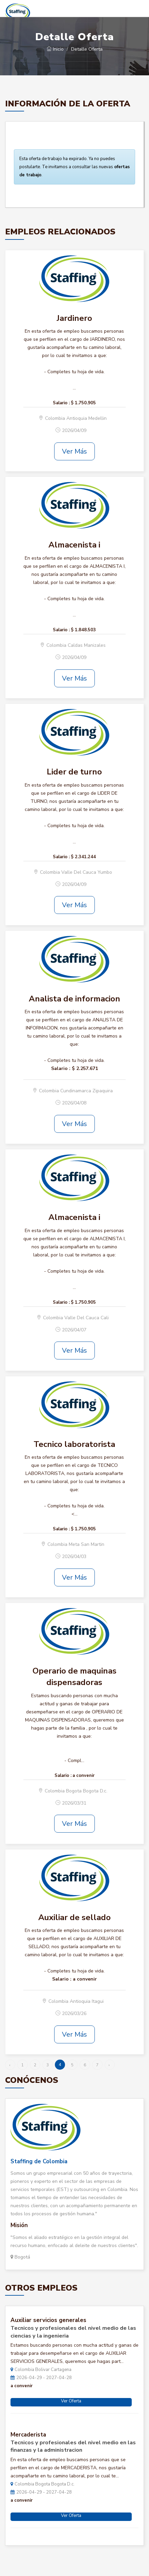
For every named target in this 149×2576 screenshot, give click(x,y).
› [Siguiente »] (109, 2065)
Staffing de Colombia (38, 2161)
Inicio (55, 49)
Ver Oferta (71, 2401)
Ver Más (74, 451)
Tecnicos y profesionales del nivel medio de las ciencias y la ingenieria (73, 2332)
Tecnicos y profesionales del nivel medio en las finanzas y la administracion (73, 2446)
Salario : (61, 403)
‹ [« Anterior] (9, 2065)
